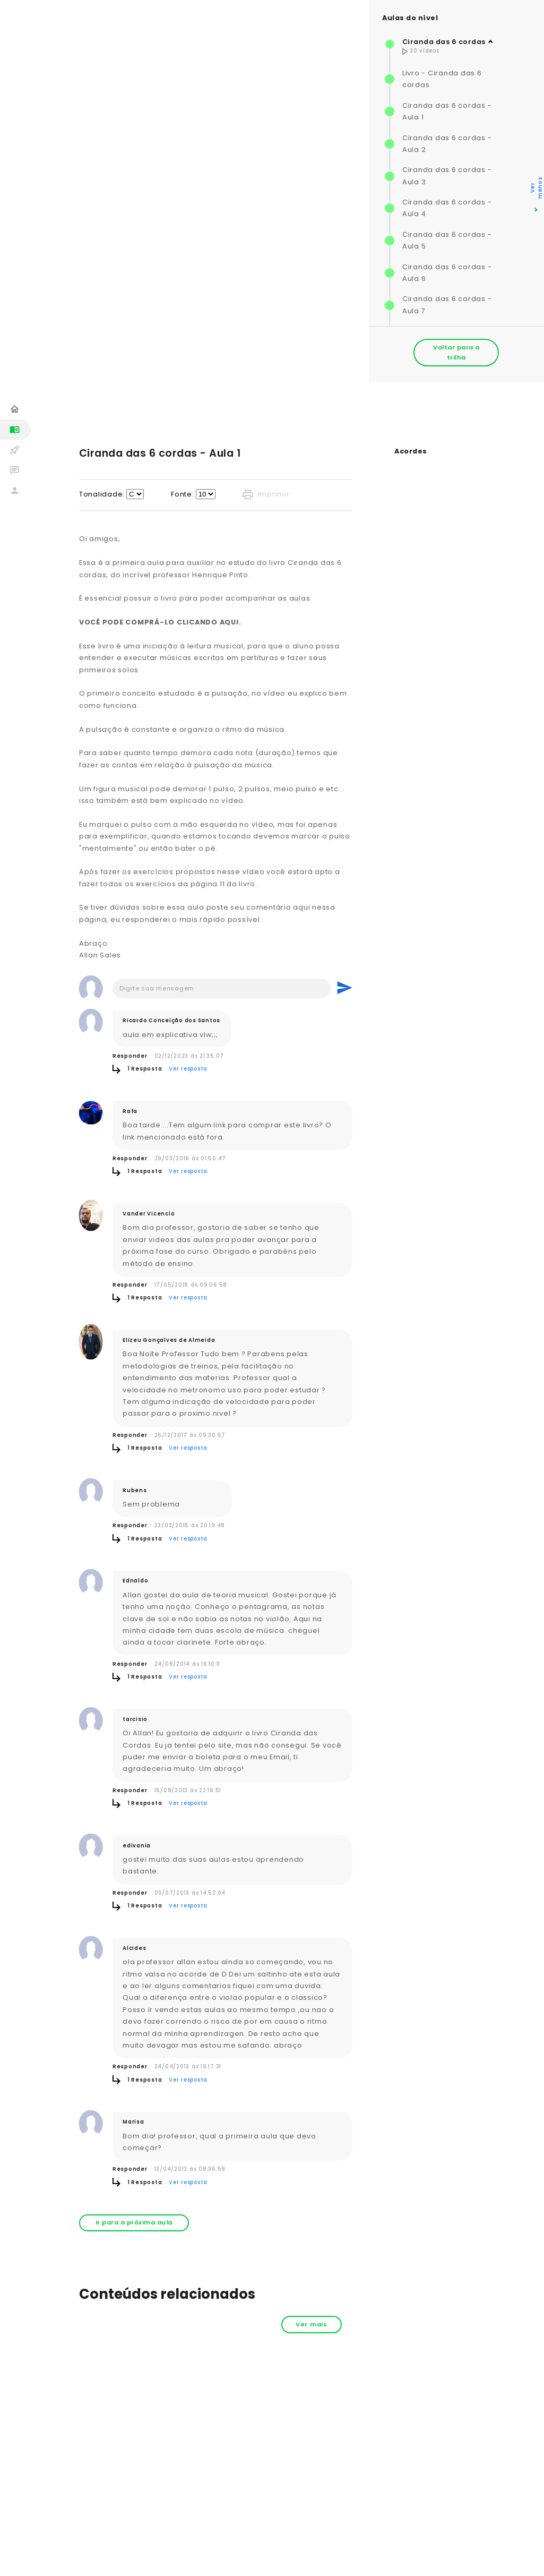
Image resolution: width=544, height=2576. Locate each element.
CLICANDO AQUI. (209, 622)
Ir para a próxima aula (134, 2222)
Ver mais (311, 2324)
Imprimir (266, 494)
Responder (130, 1055)
